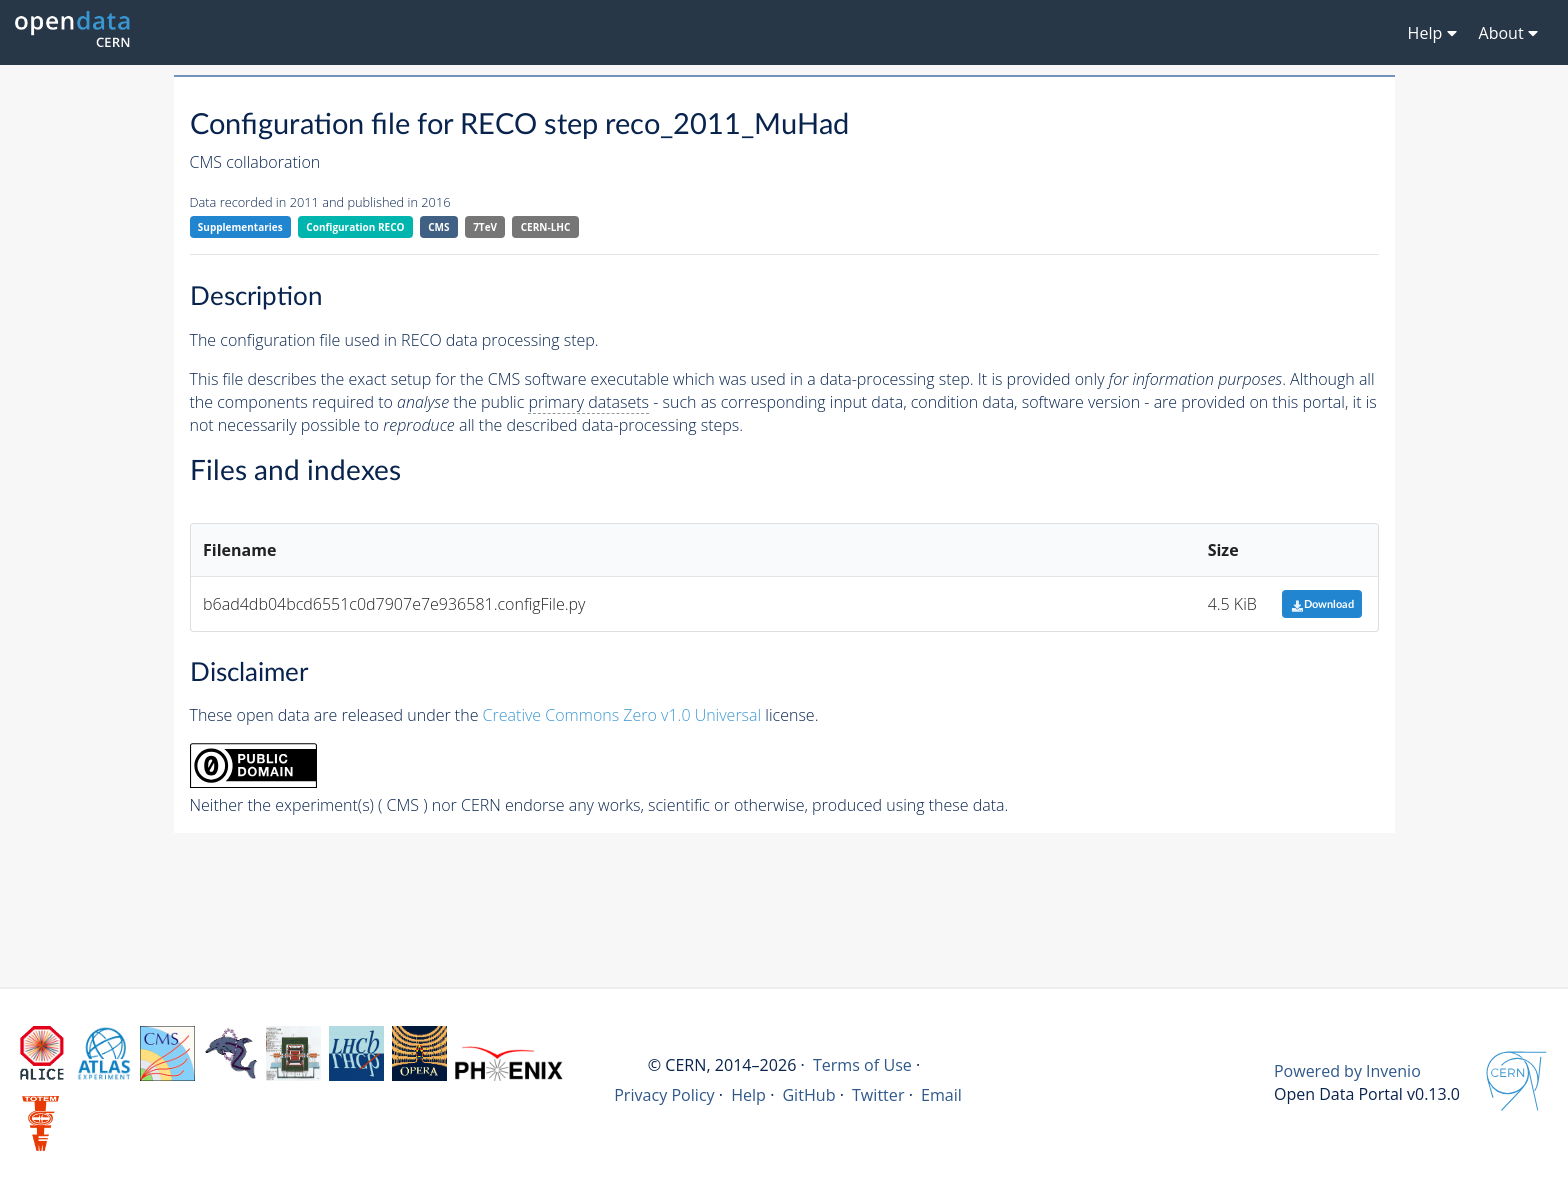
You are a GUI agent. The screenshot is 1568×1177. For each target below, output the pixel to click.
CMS (438, 227)
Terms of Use (862, 1065)
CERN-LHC (546, 227)
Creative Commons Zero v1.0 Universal (622, 715)
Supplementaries (240, 227)
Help (748, 1095)
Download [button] (1322, 604)
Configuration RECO (355, 227)
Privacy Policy (664, 1095)
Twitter (878, 1095)
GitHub (808, 1095)
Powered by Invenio (1347, 1071)
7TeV (485, 227)
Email (941, 1095)
